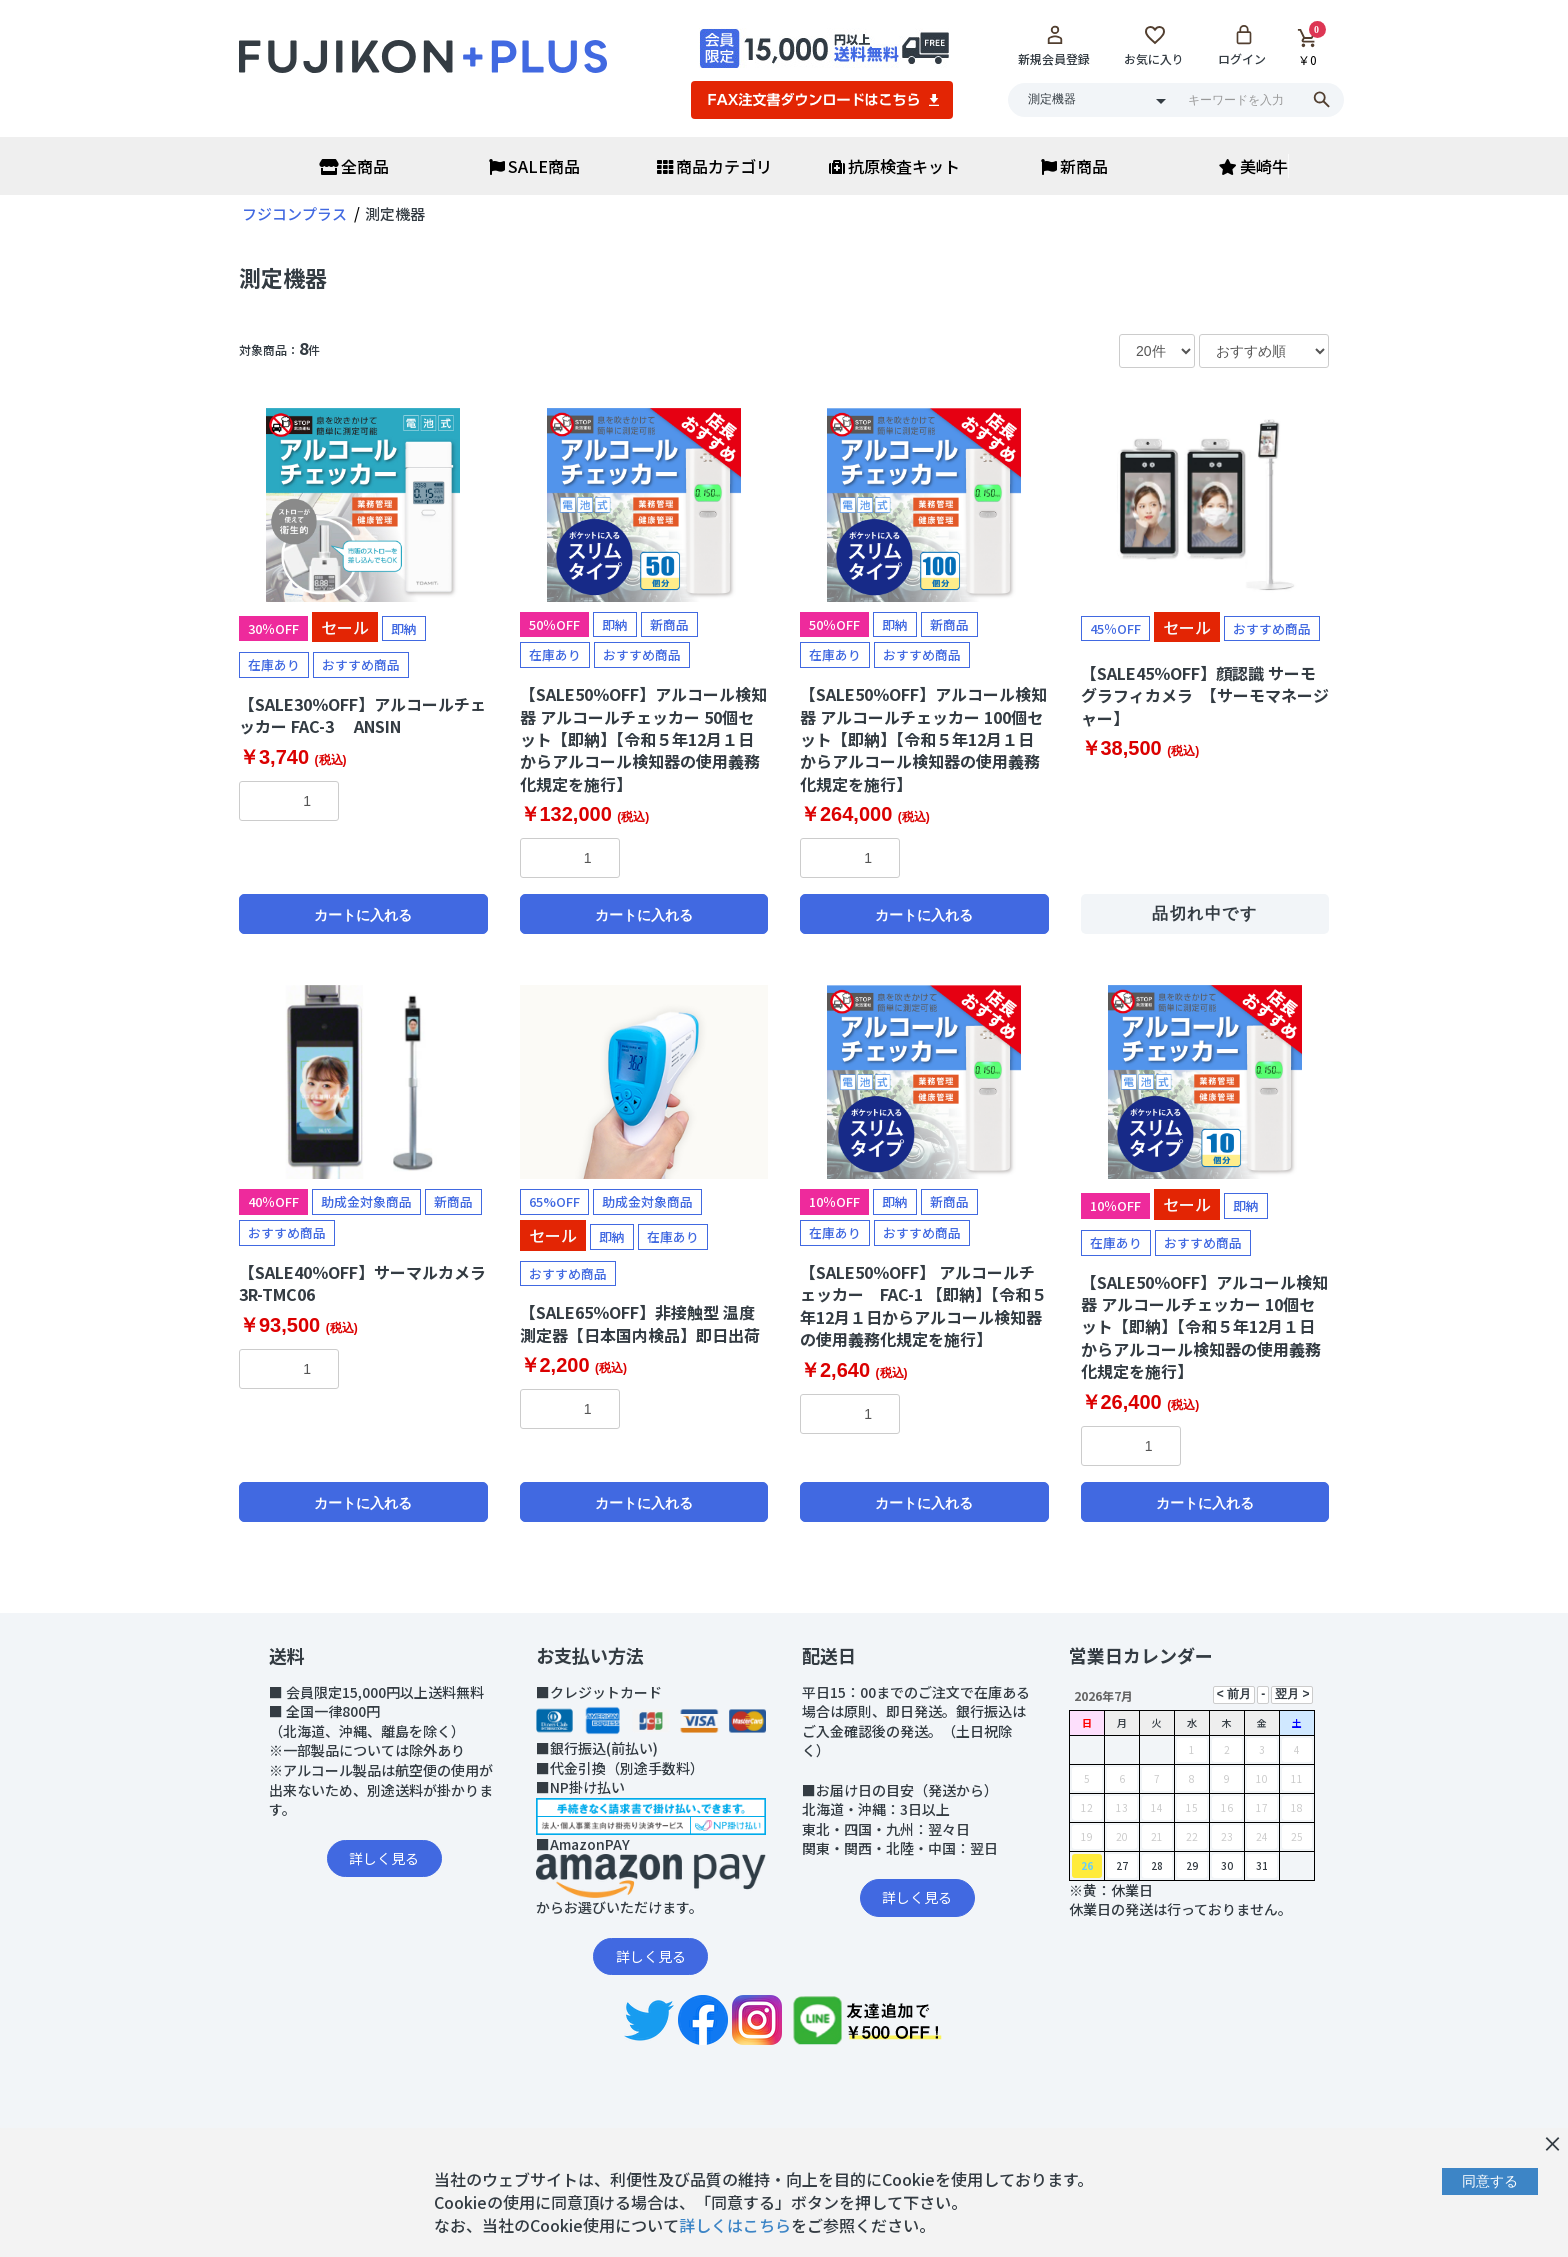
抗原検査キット (894, 166)
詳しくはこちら (735, 2225)
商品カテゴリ (714, 166)
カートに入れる (363, 915)
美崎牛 (1253, 166)
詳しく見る (384, 1858)
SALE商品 (534, 166)
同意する (1490, 2181)
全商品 (354, 166)
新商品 (1074, 166)
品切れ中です (1205, 913)
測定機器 (283, 277)
